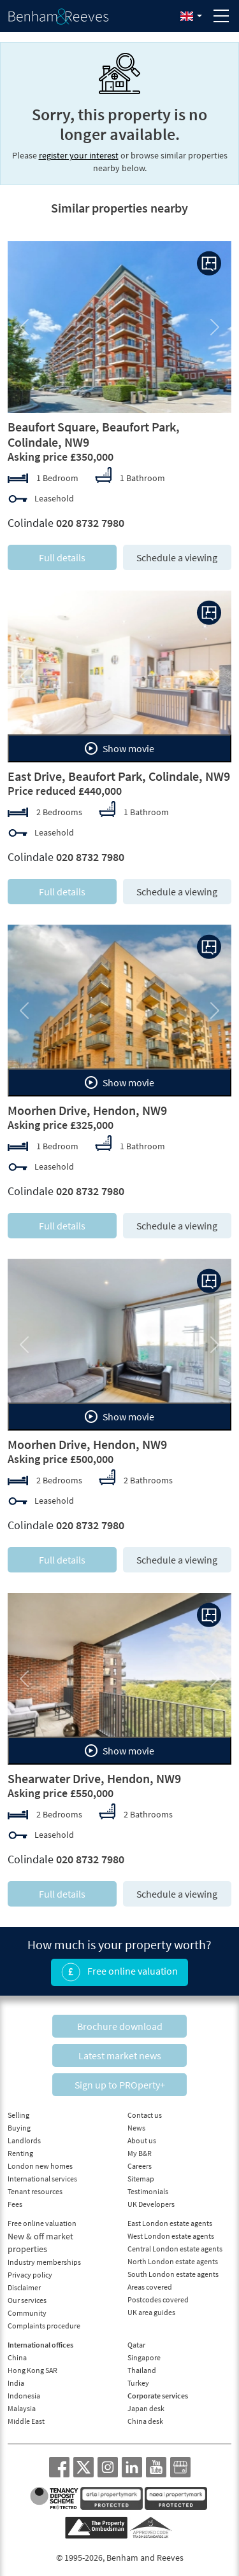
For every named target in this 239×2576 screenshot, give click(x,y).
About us (141, 2140)
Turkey (138, 2383)
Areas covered (149, 2287)
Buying (19, 2127)
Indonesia (24, 2395)
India (16, 2383)
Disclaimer (24, 2287)
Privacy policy (30, 2274)
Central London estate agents (174, 2248)
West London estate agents (170, 2236)
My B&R (139, 2153)
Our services (27, 2300)
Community (27, 2313)
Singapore (144, 2357)
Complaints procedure (44, 2325)
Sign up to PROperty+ (120, 2084)
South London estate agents (173, 2274)
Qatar (136, 2344)
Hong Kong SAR (32, 2370)
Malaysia (22, 2408)
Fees (15, 2204)
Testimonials (147, 2191)
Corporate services (157, 2395)
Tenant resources (35, 2191)
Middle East (26, 2421)
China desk (145, 2421)
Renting (20, 2153)
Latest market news (119, 2055)
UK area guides (151, 2312)
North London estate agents (172, 2261)
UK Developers (151, 2204)
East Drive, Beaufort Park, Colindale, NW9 (119, 776)
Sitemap (140, 2178)
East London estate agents (169, 2223)
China (17, 2357)
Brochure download (120, 2026)
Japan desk (145, 2408)
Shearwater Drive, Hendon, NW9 (94, 1778)
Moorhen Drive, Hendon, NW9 (87, 1110)
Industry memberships (44, 2262)
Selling (18, 2115)
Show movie (119, 748)
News (136, 2127)
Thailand (141, 2370)
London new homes (40, 2166)
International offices (40, 2344)
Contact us (144, 2115)
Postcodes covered (158, 2299)
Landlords (24, 2140)
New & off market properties (40, 2242)
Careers (139, 2166)
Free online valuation (119, 1972)
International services (42, 2178)
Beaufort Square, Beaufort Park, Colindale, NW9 (94, 434)
